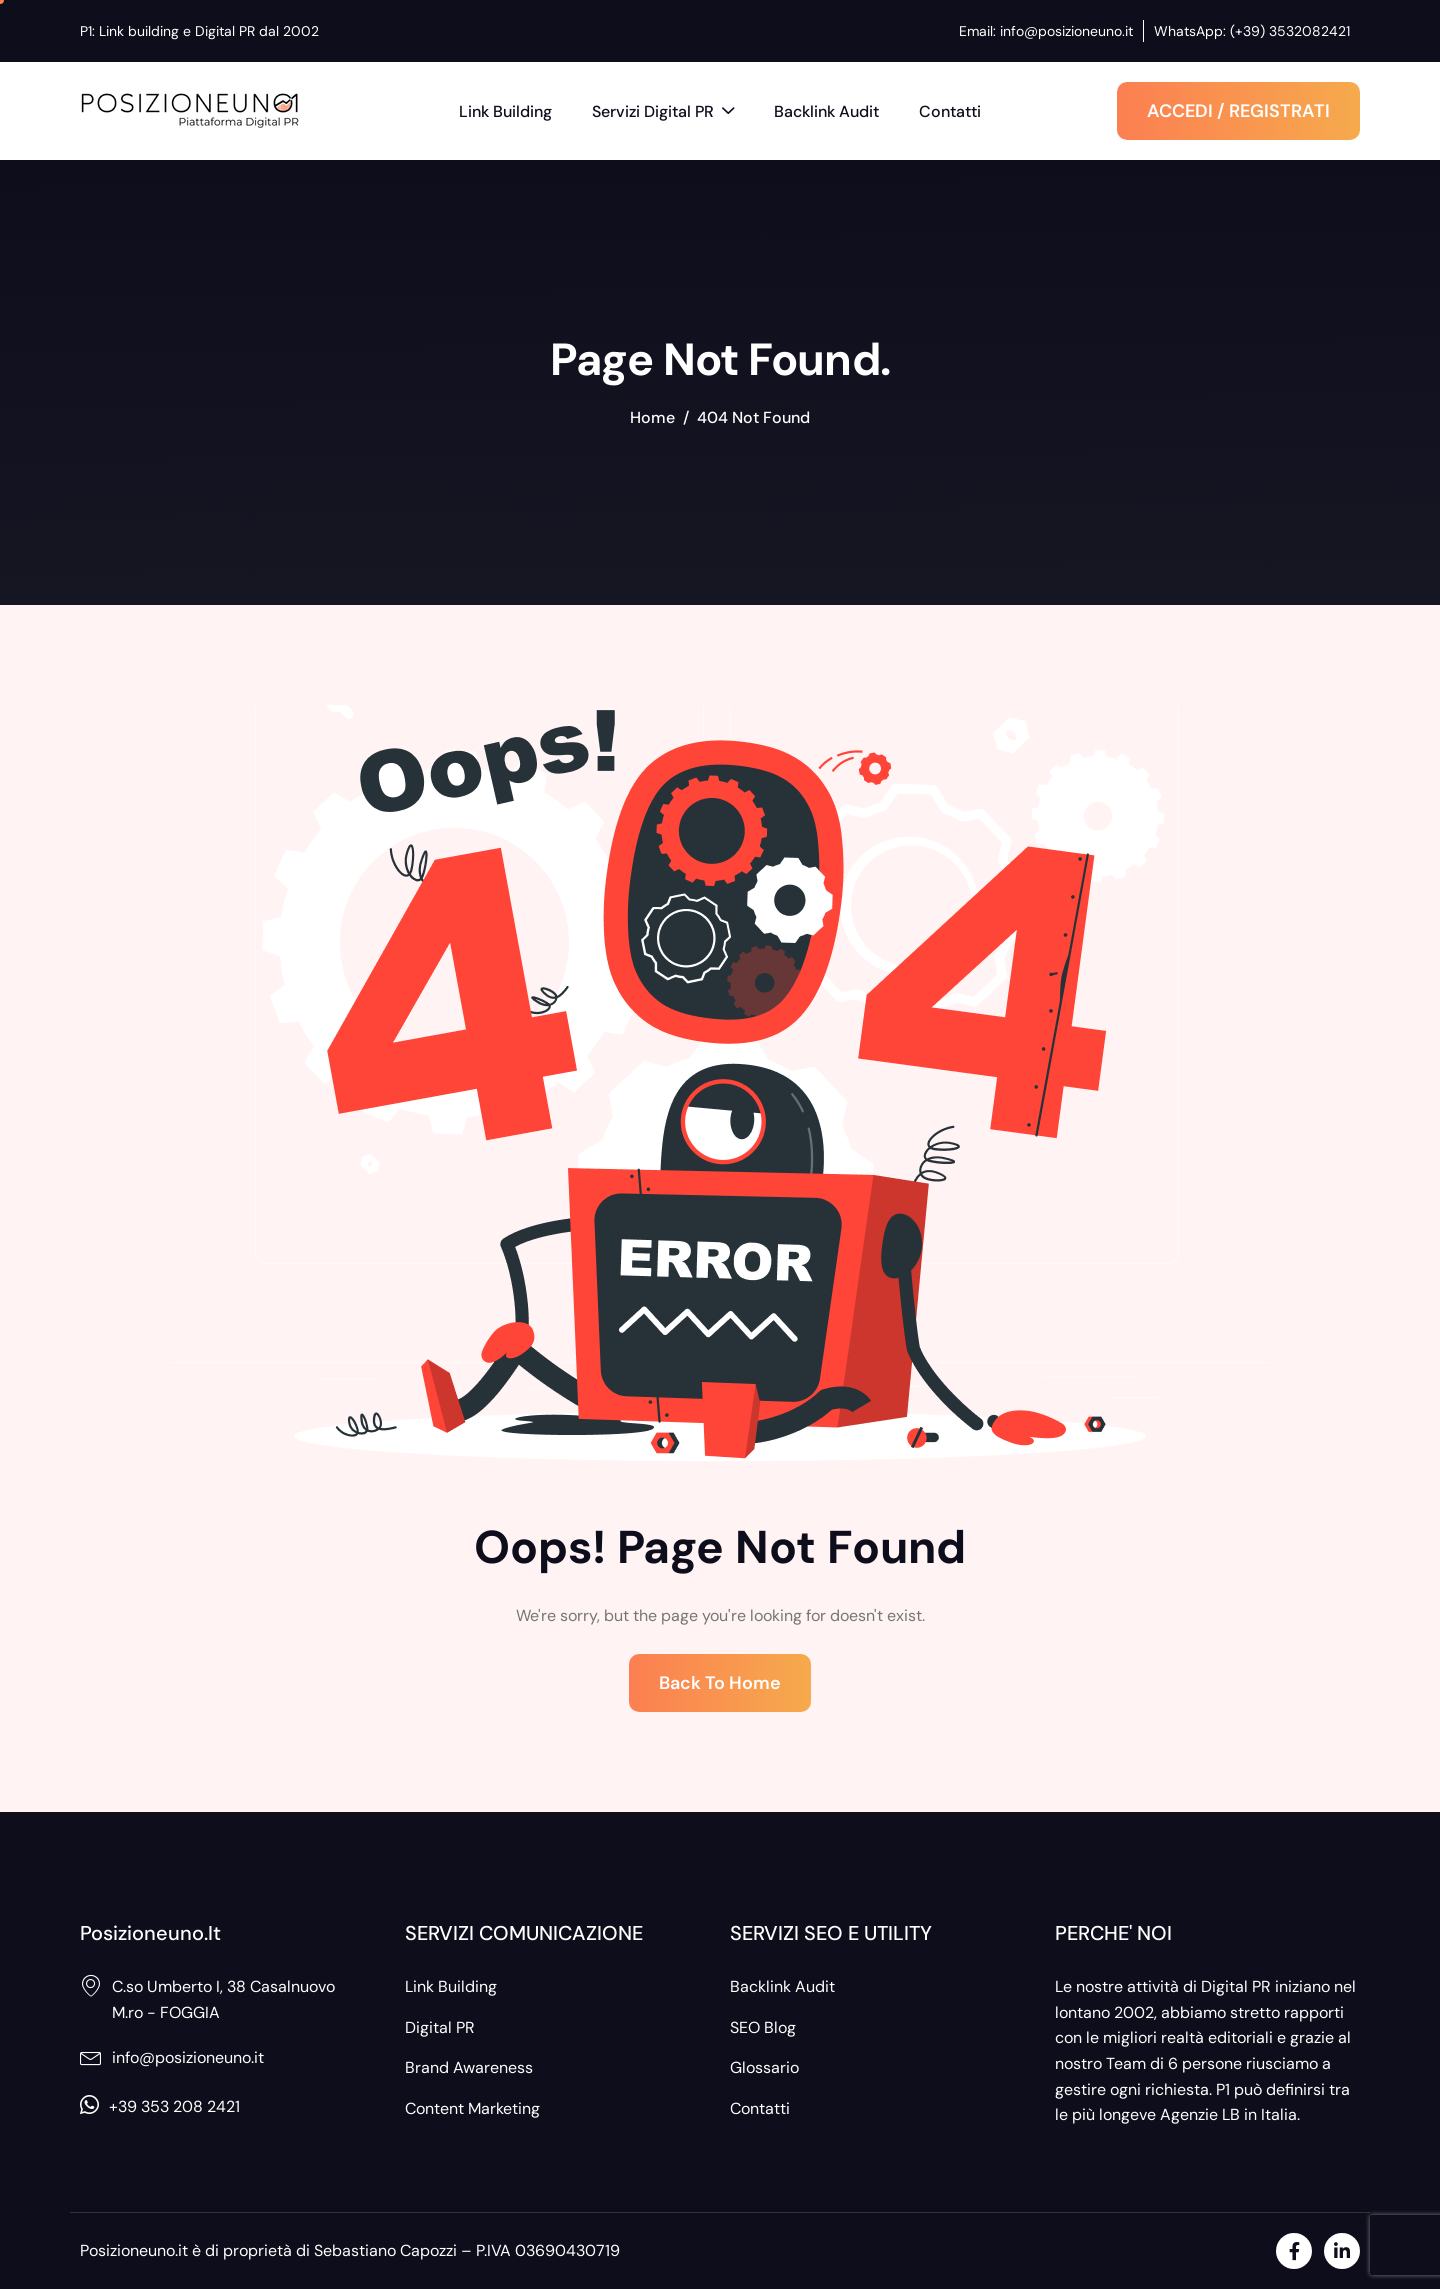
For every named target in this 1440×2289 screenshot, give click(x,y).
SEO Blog (763, 2027)
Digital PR (440, 2027)
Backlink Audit (826, 111)
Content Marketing (472, 2108)
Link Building (505, 111)
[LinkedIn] (1342, 2251)
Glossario (764, 2067)
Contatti (950, 111)
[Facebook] (1294, 2251)
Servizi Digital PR (663, 113)
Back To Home (720, 1683)
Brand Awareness (469, 2067)
